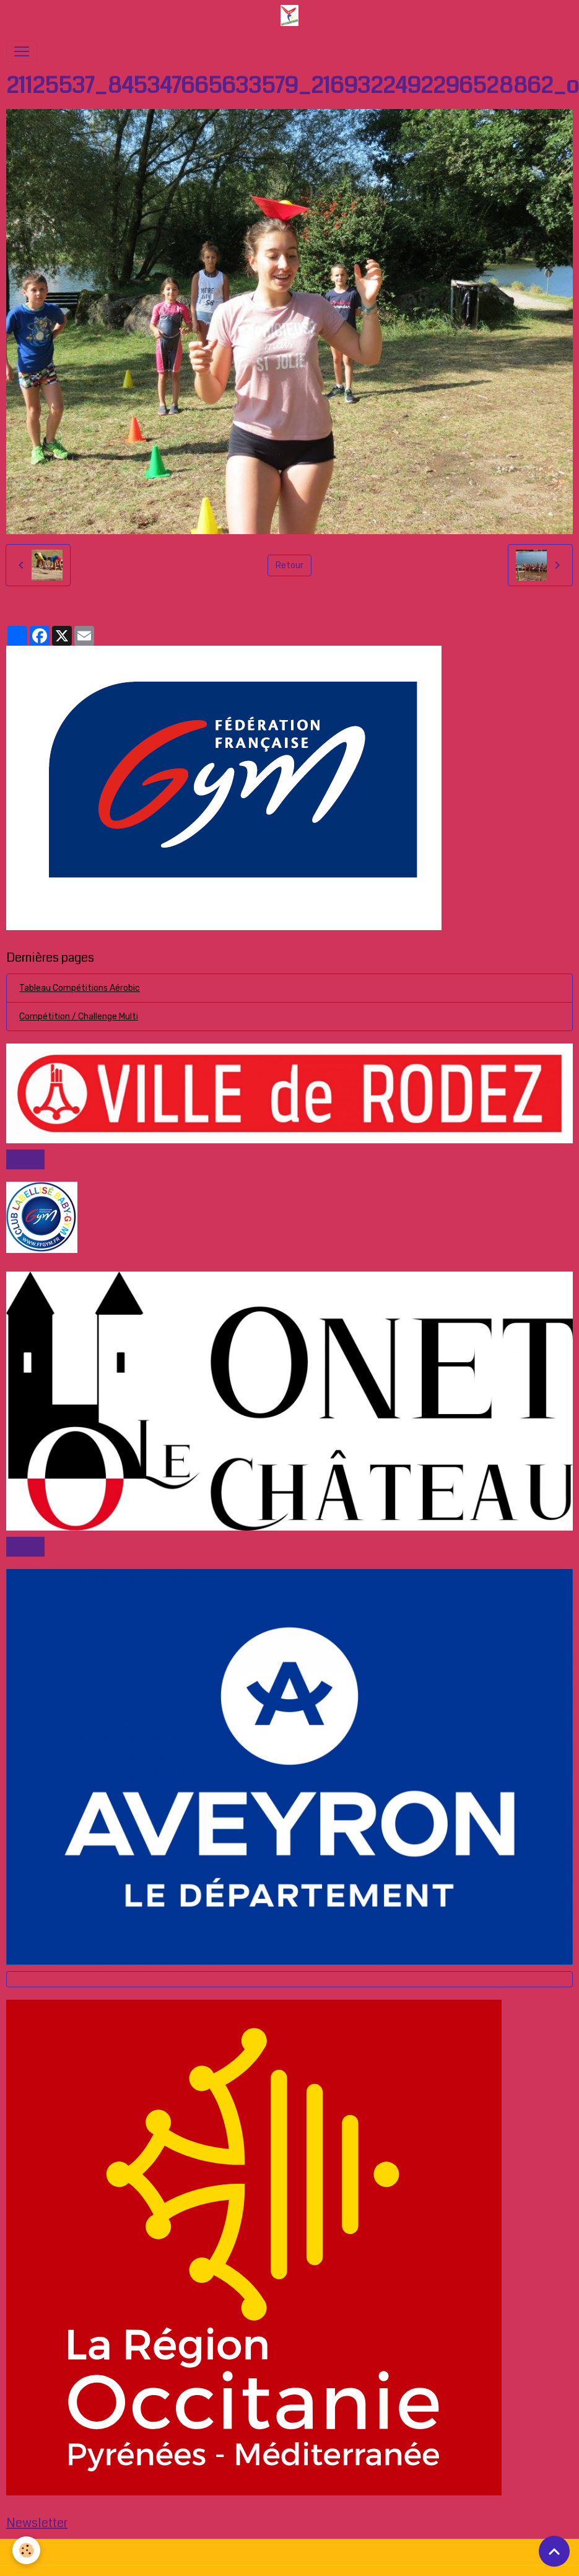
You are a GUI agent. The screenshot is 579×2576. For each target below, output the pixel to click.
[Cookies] (26, 2550)
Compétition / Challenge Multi (78, 1016)
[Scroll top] (554, 2551)
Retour (289, 565)
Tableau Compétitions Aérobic (79, 988)
